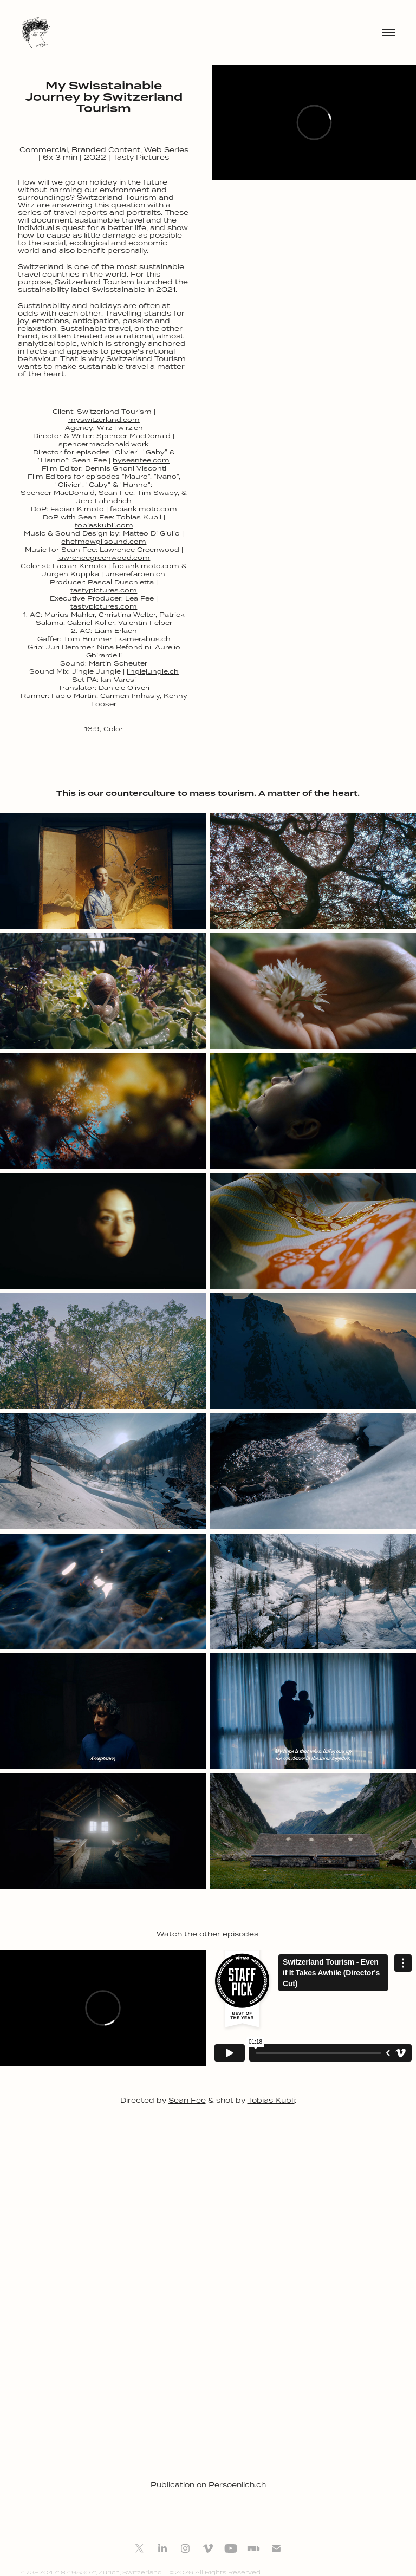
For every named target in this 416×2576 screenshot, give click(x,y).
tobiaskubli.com (104, 525)
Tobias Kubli (271, 2100)
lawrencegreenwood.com (103, 557)
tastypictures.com (103, 590)
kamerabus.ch (144, 639)
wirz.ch (130, 427)
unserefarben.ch (135, 574)
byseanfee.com (141, 460)
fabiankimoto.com (143, 509)
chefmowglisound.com (103, 541)
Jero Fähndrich (104, 501)
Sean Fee (187, 2100)
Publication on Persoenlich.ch (208, 2484)
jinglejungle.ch (153, 671)
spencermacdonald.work (103, 444)
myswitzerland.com (104, 419)
